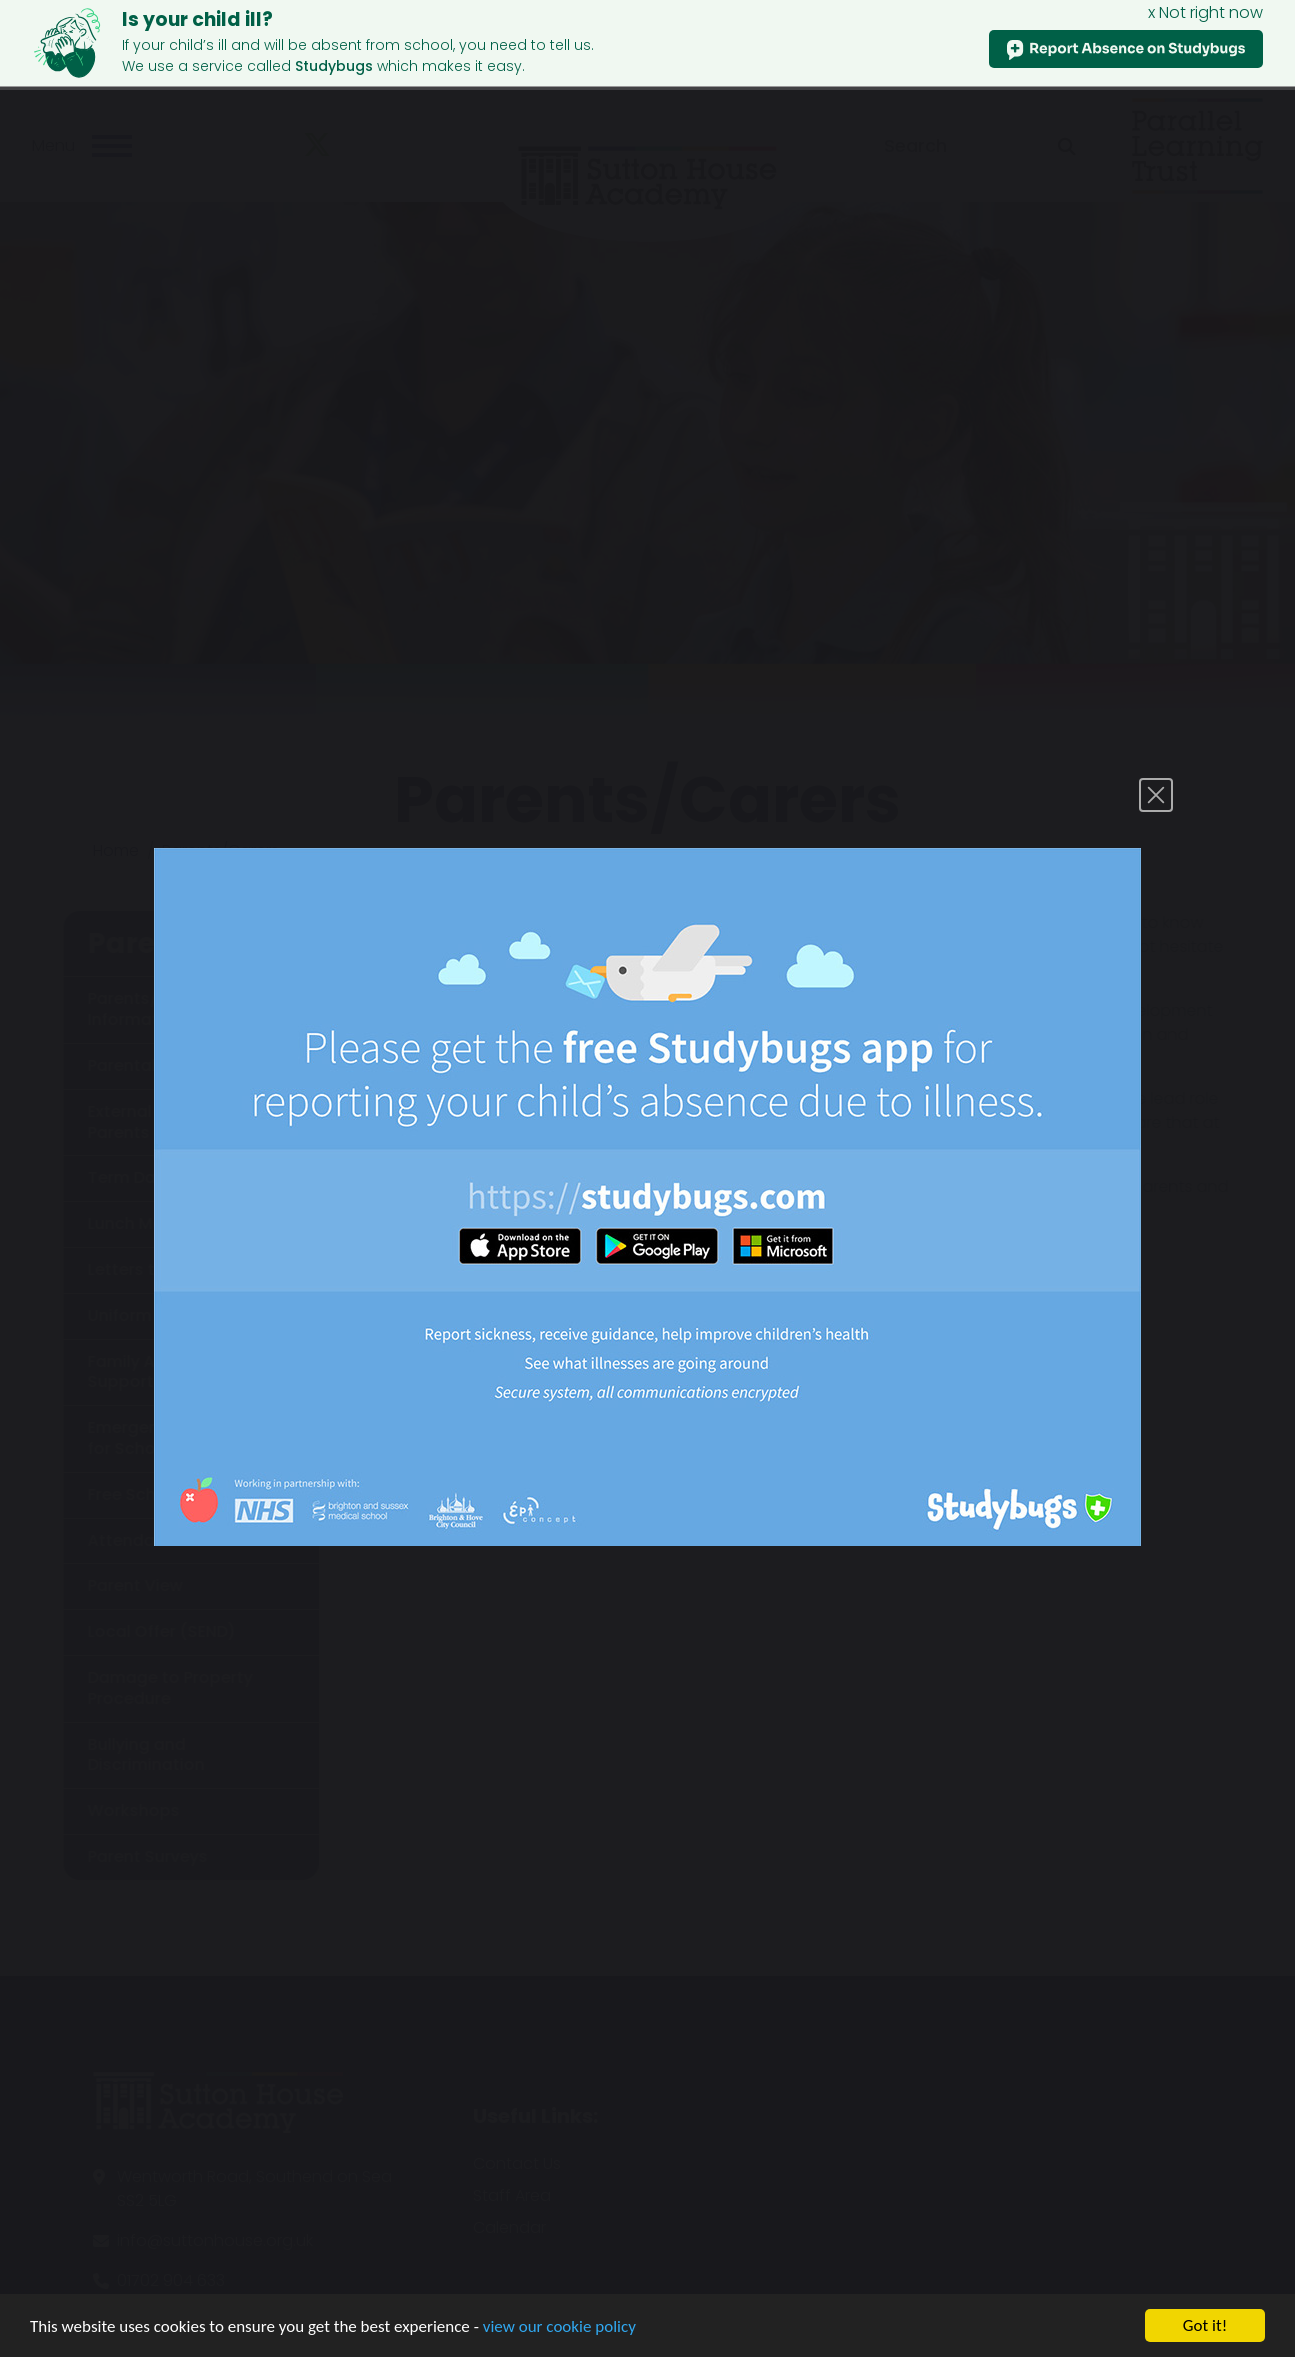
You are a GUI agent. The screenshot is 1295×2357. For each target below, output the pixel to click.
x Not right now (1205, 12)
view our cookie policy (559, 2326)
